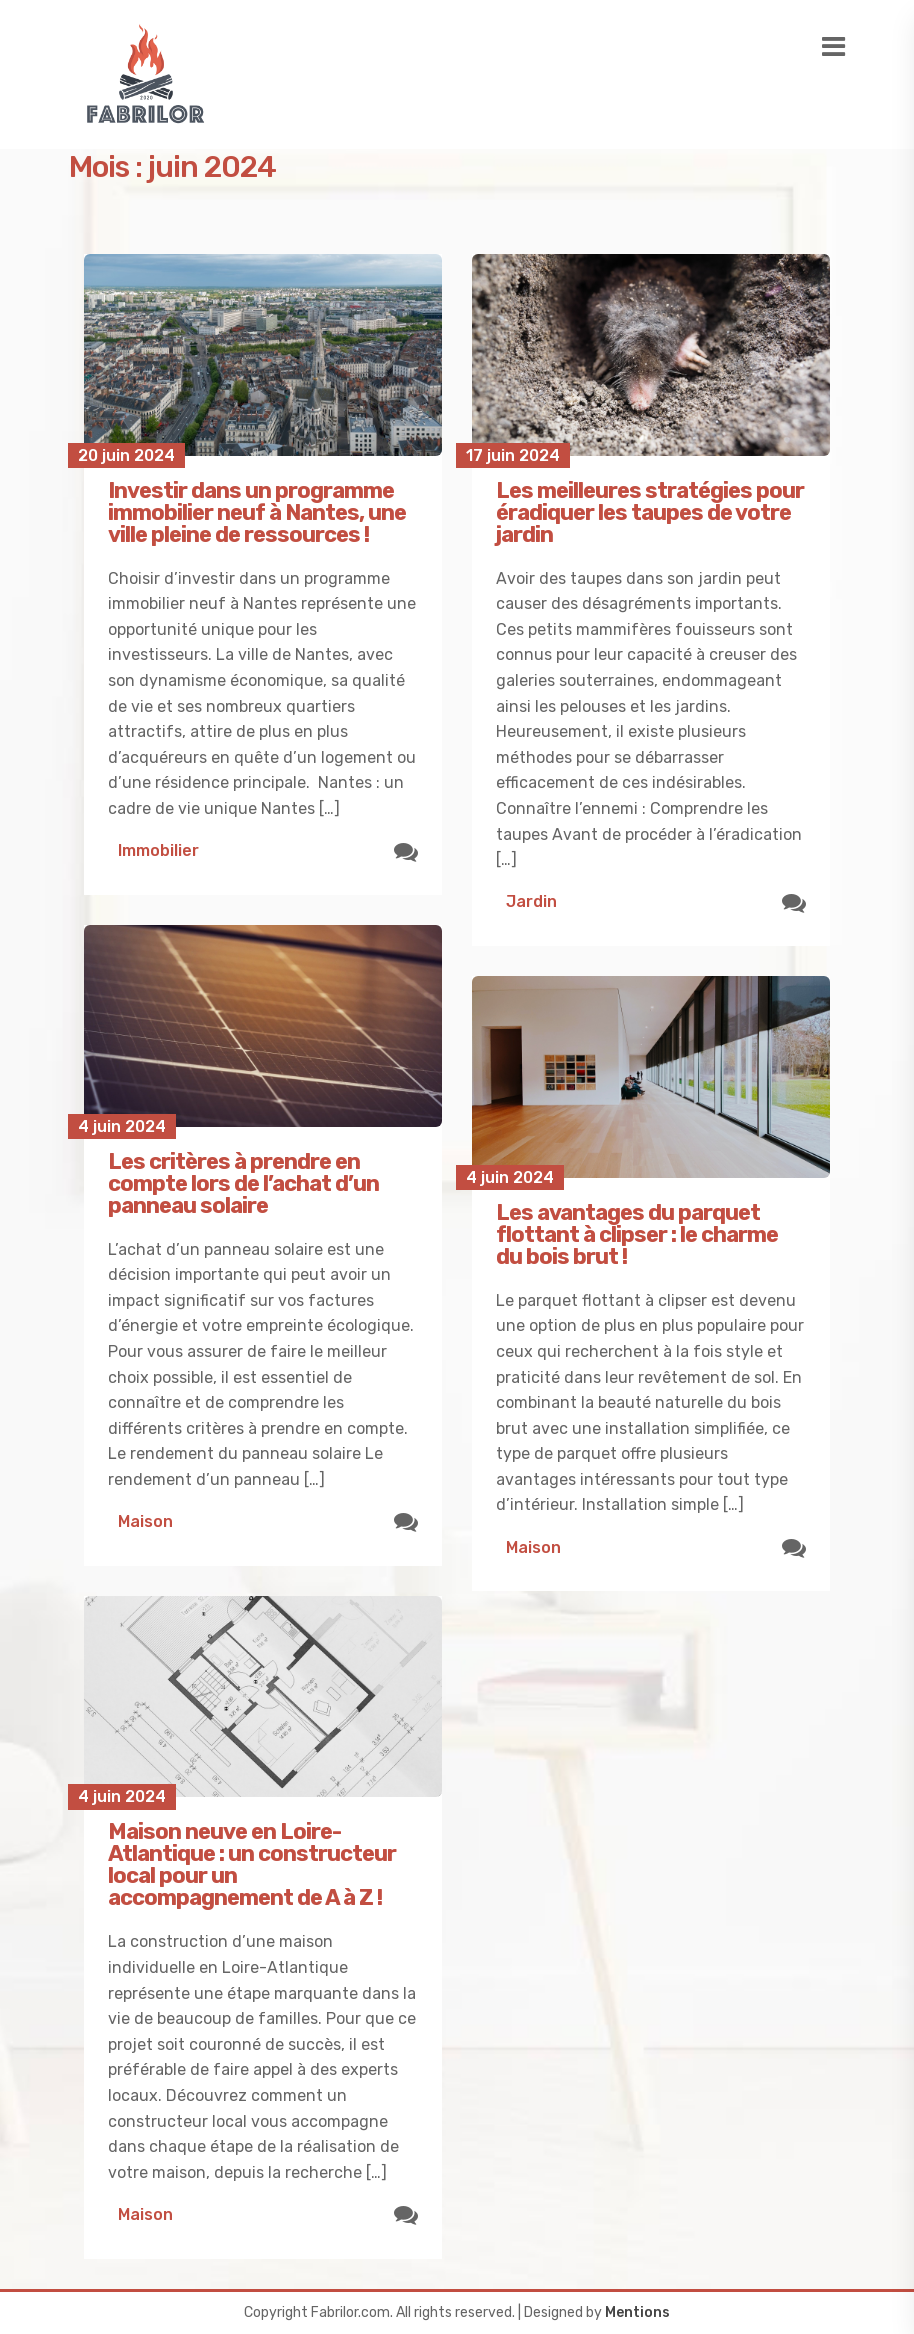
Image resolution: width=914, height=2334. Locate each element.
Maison (145, 1521)
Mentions (637, 2312)
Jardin (531, 901)
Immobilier (158, 850)
